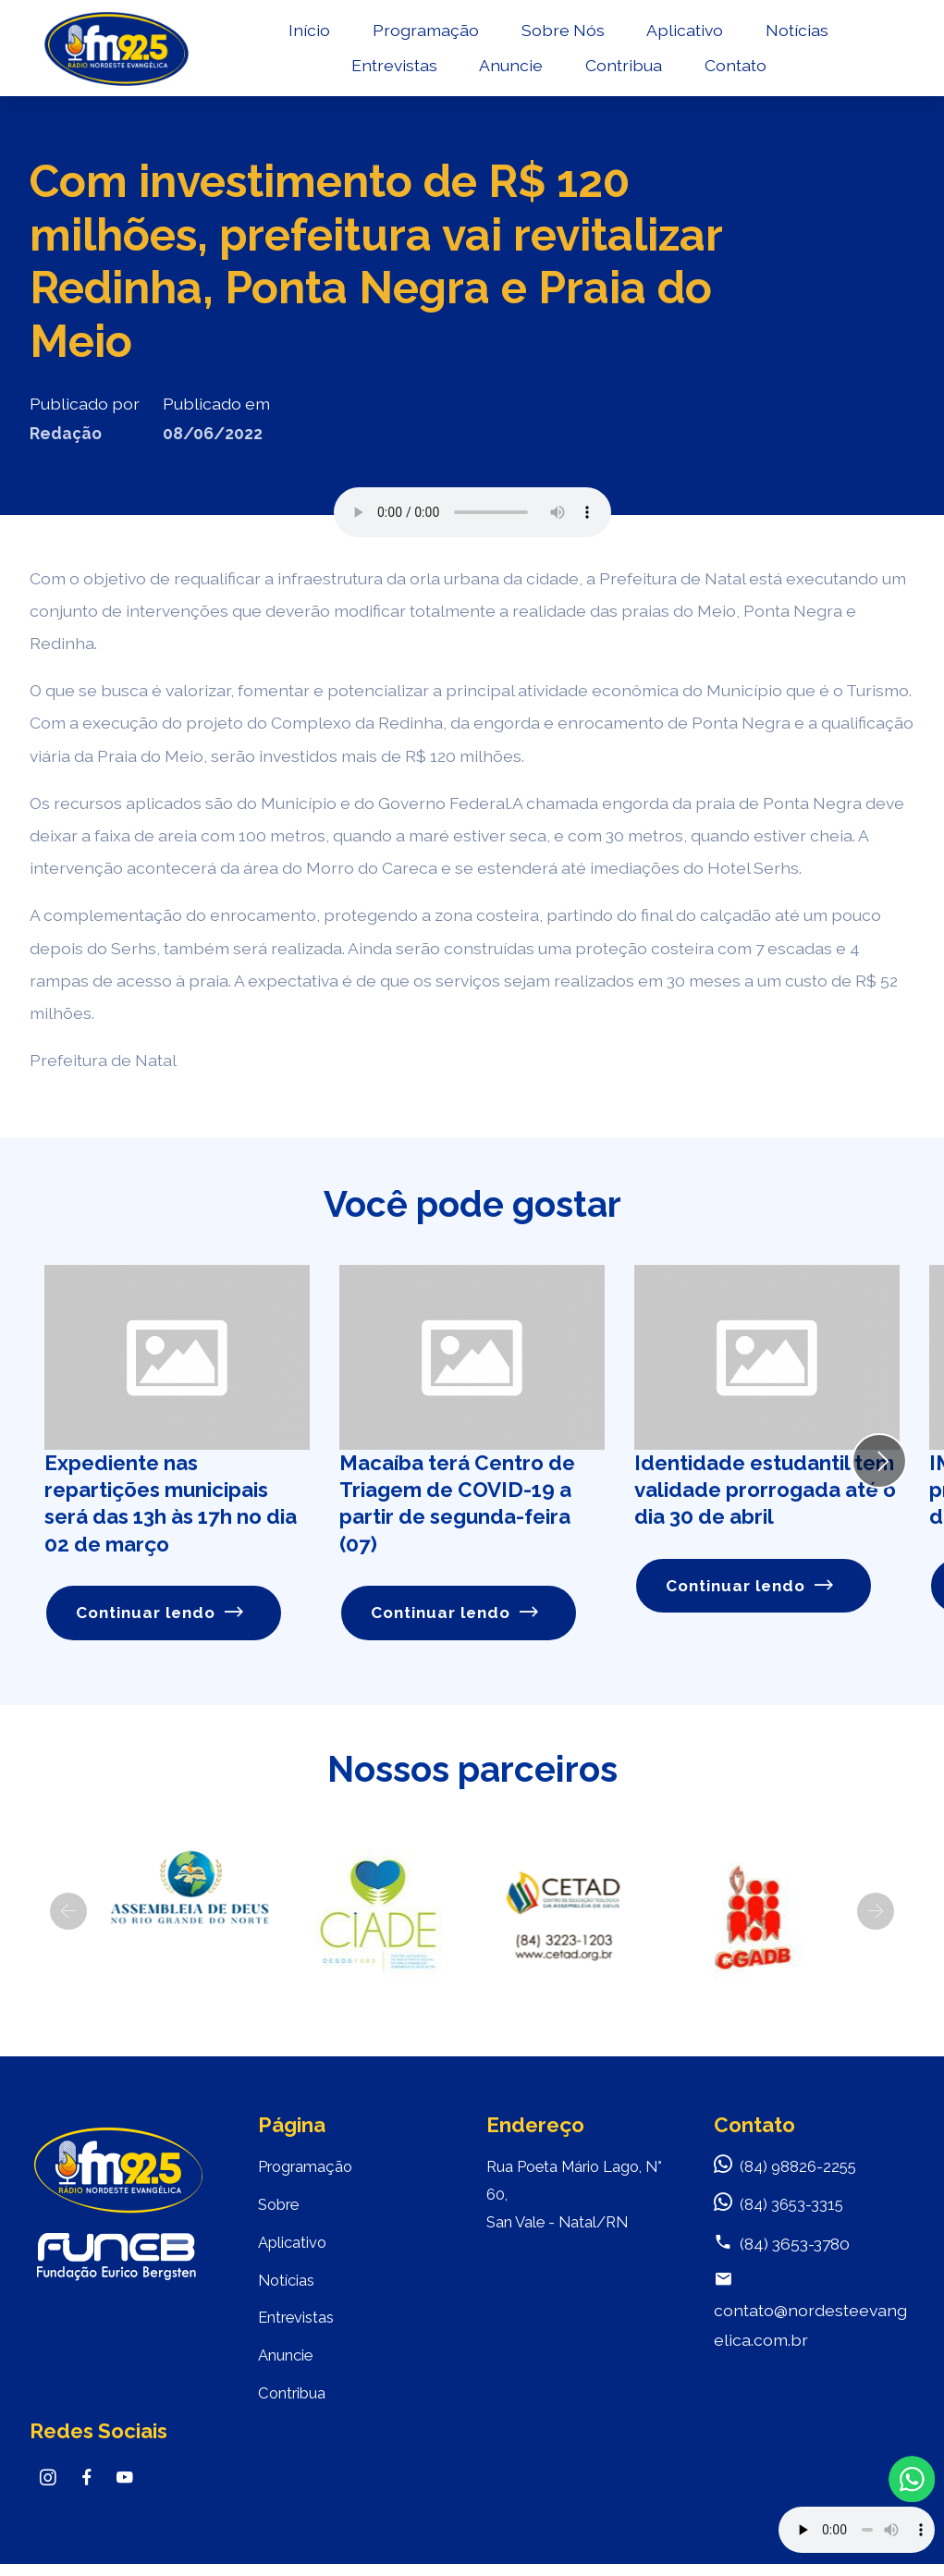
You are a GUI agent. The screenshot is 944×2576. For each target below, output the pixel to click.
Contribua (621, 70)
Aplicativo (682, 33)
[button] (68, 1912)
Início (307, 33)
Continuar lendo (161, 1613)
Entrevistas (392, 70)
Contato (734, 70)
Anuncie (509, 70)
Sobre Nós (561, 33)
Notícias (795, 33)
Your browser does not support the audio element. (856, 2530)
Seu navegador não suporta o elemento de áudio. (472, 512)
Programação (424, 33)
